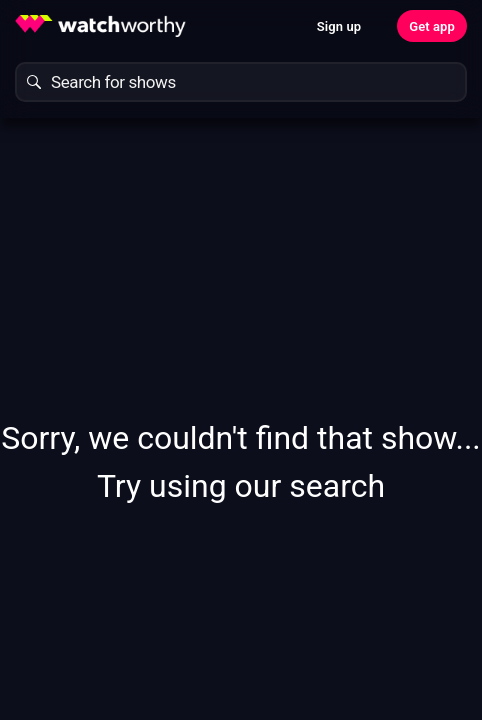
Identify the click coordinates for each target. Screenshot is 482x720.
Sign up (339, 26)
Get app (432, 26)
